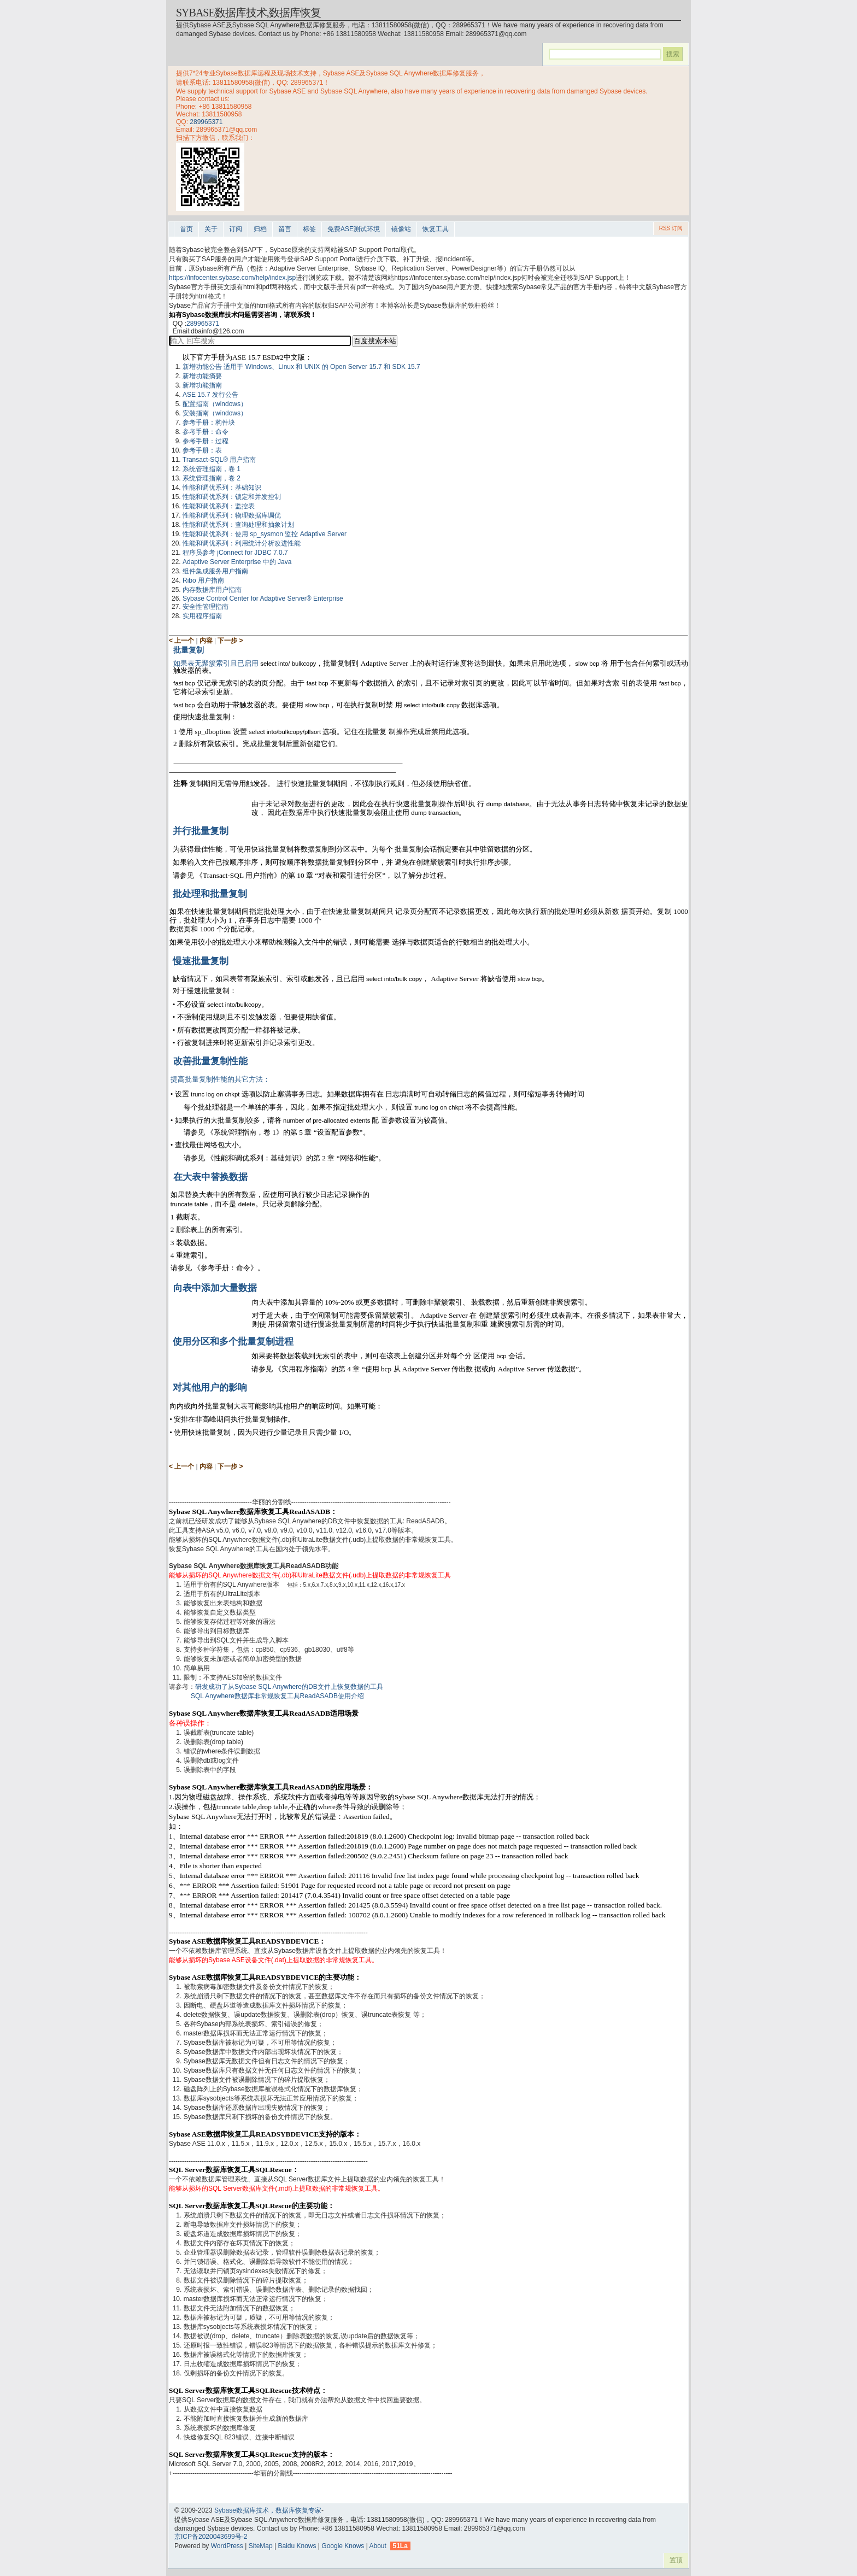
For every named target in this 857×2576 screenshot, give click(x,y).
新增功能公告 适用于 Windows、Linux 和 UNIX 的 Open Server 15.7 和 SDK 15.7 (301, 367)
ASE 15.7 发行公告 (210, 394)
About (377, 2546)
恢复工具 (435, 229)
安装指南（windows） (215, 413)
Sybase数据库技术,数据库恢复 (248, 13)
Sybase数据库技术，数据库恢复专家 (267, 2510)
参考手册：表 (202, 450)
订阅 (235, 229)
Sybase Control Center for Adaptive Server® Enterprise (263, 598)
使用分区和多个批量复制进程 (233, 1341)
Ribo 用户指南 (203, 580)
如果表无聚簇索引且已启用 (216, 663)
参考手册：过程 (205, 441)
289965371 (206, 122)
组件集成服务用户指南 (215, 571)
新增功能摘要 (202, 376)
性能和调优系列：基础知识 (222, 487)
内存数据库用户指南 (212, 590)
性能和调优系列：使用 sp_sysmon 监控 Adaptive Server (265, 534)
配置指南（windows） (215, 404)
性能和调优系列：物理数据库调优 (232, 515)
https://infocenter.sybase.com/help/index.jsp (232, 277)
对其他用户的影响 (210, 1387)
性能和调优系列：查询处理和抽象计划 (238, 525)
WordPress (227, 2546)
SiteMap (261, 2546)
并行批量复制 (200, 831)
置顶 (676, 2560)
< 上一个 (181, 640)
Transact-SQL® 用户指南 (219, 459)
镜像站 (401, 229)
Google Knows (342, 2546)
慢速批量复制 (200, 961)
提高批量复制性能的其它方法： (220, 1079)
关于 (211, 229)
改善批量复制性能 (210, 1061)
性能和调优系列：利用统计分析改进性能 (242, 543)
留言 (284, 229)
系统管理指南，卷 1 (211, 469)
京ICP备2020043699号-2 (210, 2536)
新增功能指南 (202, 385)
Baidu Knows (297, 2546)
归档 (260, 229)
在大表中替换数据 (210, 1177)
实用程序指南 (202, 616)
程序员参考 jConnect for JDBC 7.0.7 (235, 552)
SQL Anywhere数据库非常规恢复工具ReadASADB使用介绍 (277, 1696)
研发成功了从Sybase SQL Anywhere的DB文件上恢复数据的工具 (289, 1687)
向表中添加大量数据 (215, 1288)
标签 (309, 229)
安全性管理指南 (205, 607)
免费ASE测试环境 (353, 229)
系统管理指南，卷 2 (211, 478)
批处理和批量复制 (210, 894)
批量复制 (188, 650)
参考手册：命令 (205, 432)
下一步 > (230, 640)
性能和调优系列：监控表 (219, 506)
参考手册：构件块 (209, 422)
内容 (206, 640)
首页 (186, 229)
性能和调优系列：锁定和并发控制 (232, 497)
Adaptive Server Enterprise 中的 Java (237, 562)
